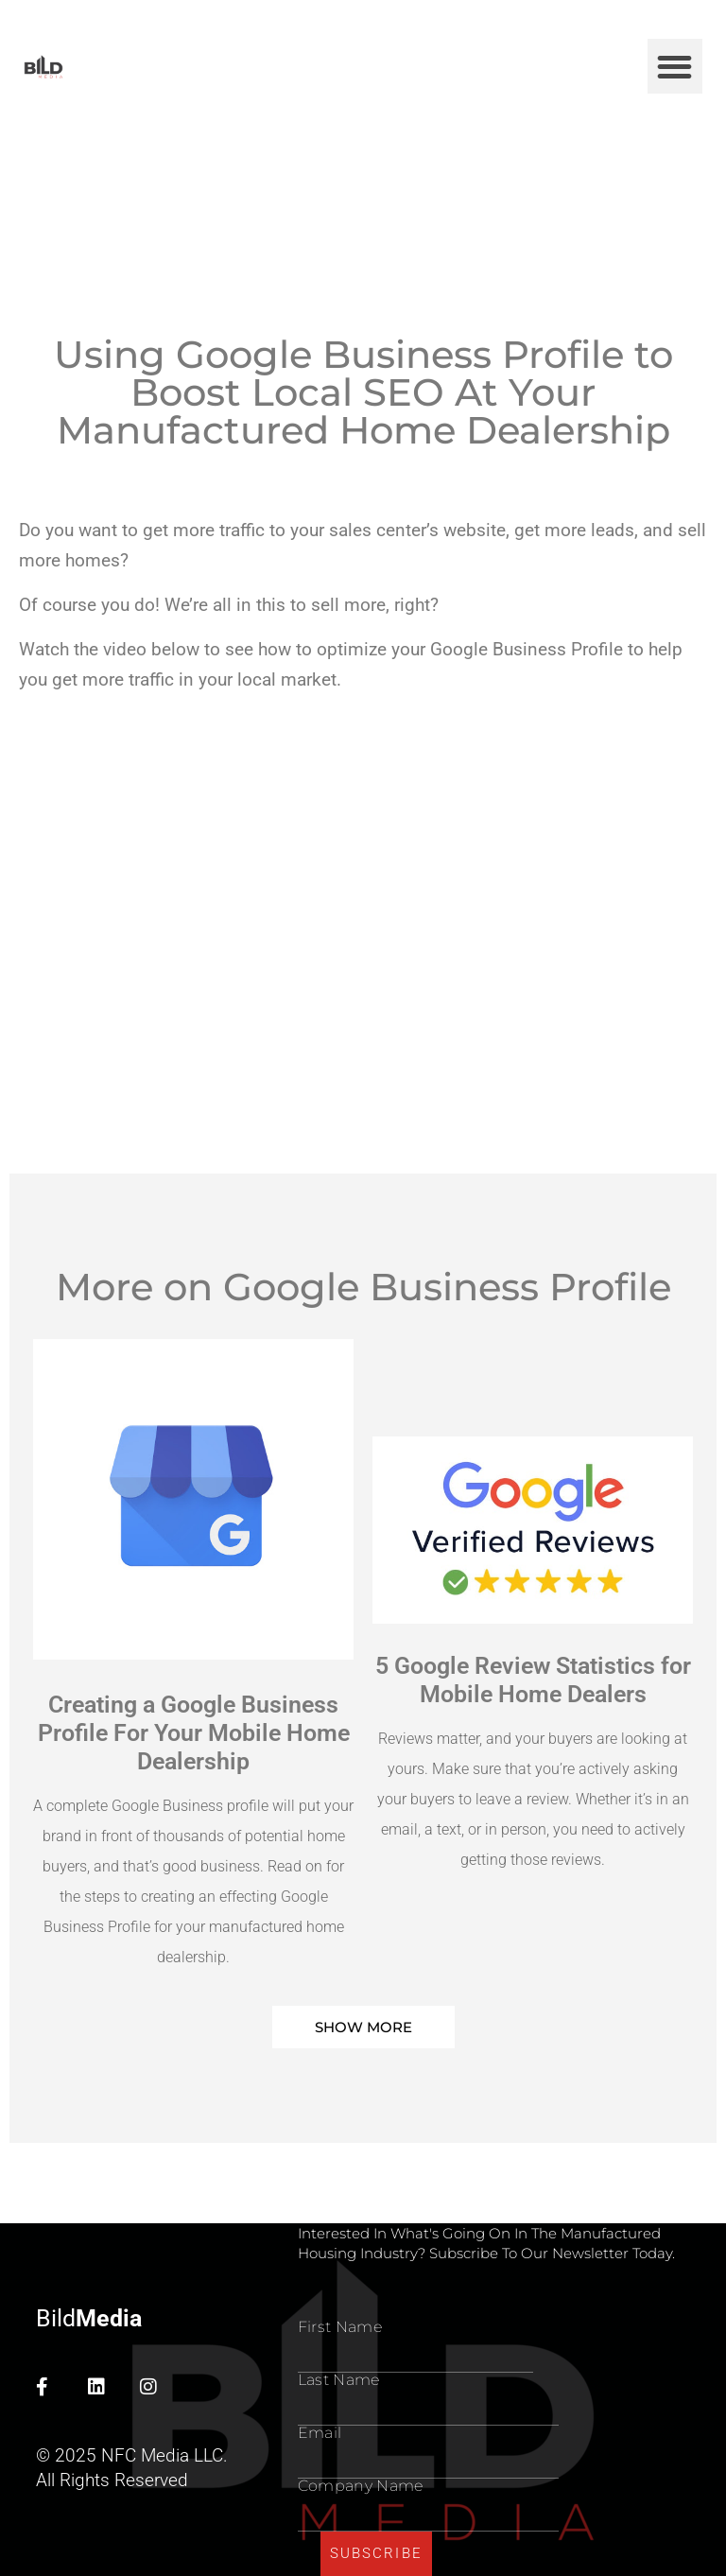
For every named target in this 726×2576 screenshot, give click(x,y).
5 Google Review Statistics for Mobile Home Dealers (533, 1680)
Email (320, 2433)
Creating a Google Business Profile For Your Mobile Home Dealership (194, 1733)
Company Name (361, 2486)
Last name (339, 2380)
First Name (340, 2327)
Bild (89, 2318)
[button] (675, 67)
